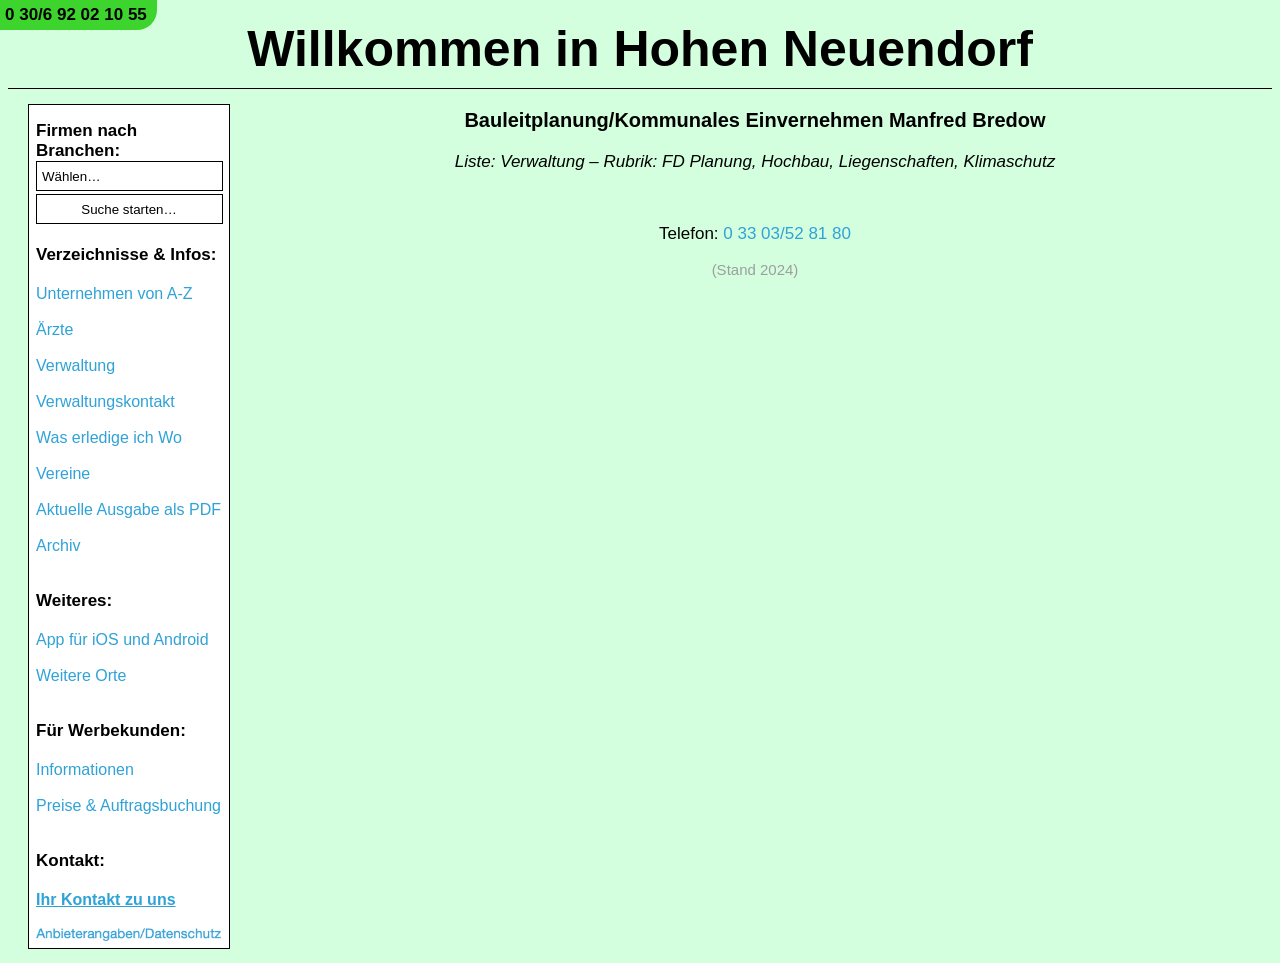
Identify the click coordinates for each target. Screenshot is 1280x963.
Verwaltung (75, 365)
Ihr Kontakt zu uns (106, 899)
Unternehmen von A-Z (114, 293)
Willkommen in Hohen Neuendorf (640, 49)
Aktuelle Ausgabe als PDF (128, 509)
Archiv (58, 545)
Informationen (85, 769)
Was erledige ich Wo (109, 437)
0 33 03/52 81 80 (787, 233)
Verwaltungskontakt (105, 401)
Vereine (63, 473)
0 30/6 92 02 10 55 (76, 14)
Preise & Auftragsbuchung (128, 805)
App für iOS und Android (122, 639)
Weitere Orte (81, 675)
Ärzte (54, 329)
